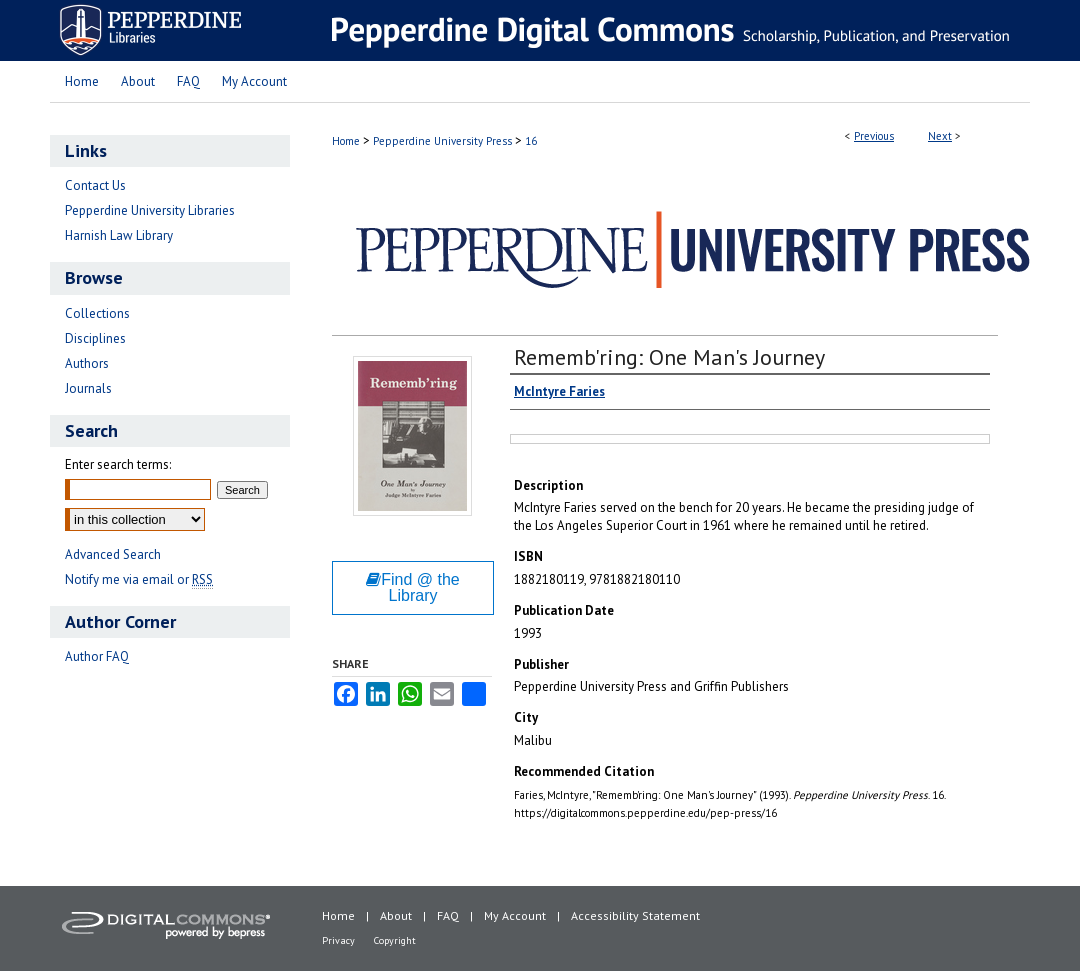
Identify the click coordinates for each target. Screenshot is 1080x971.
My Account (515, 915)
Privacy (338, 940)
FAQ (448, 915)
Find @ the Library (413, 587)
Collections (97, 313)
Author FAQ (97, 656)
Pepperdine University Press (442, 141)
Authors (87, 363)
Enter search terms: (118, 464)
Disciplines (95, 338)
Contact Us (95, 185)
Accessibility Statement (635, 915)
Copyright (395, 940)
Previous (874, 136)
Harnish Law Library (119, 235)
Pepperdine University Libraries (150, 210)
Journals (88, 388)
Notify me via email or (139, 579)
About (396, 915)
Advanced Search (113, 554)
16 (531, 141)
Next (940, 136)
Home (346, 141)
